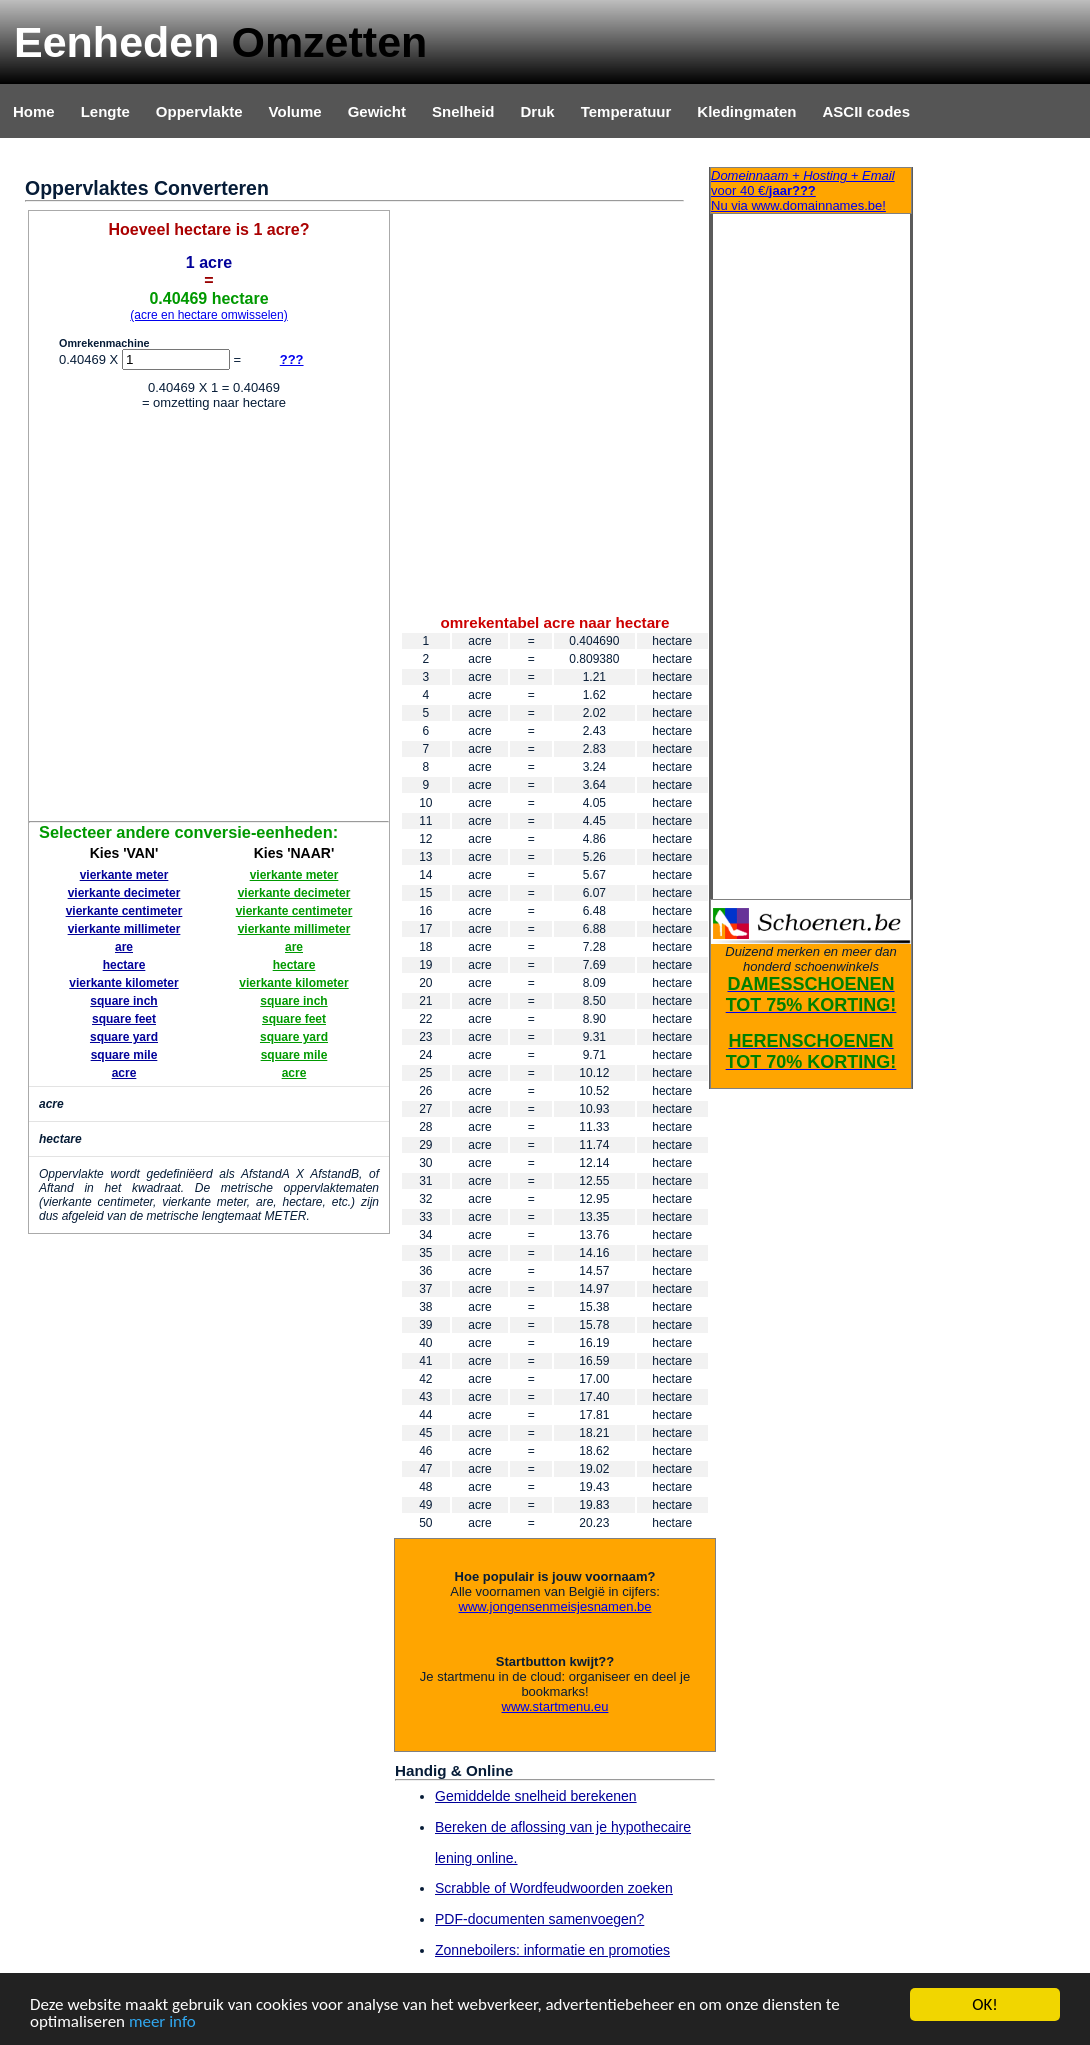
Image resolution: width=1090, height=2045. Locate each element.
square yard (124, 1037)
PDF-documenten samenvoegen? (539, 1919)
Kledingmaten (746, 111)
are (124, 947)
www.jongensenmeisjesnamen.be (555, 1606)
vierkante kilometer (123, 983)
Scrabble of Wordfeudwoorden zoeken (554, 1888)
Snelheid (463, 111)
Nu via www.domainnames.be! (811, 190)
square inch (123, 1001)
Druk (538, 111)
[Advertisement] (197, 619)
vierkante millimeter (124, 929)
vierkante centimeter (124, 911)
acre (124, 1073)
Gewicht (377, 111)
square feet (124, 1019)
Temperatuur (626, 111)
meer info (162, 2022)
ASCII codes (866, 111)
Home (34, 111)
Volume (295, 111)
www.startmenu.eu (555, 1706)
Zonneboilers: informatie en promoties (552, 1950)
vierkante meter (124, 875)
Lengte (105, 111)
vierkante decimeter (124, 893)
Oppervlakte (199, 111)
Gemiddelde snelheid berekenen (536, 1796)
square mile (124, 1055)
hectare (124, 965)
